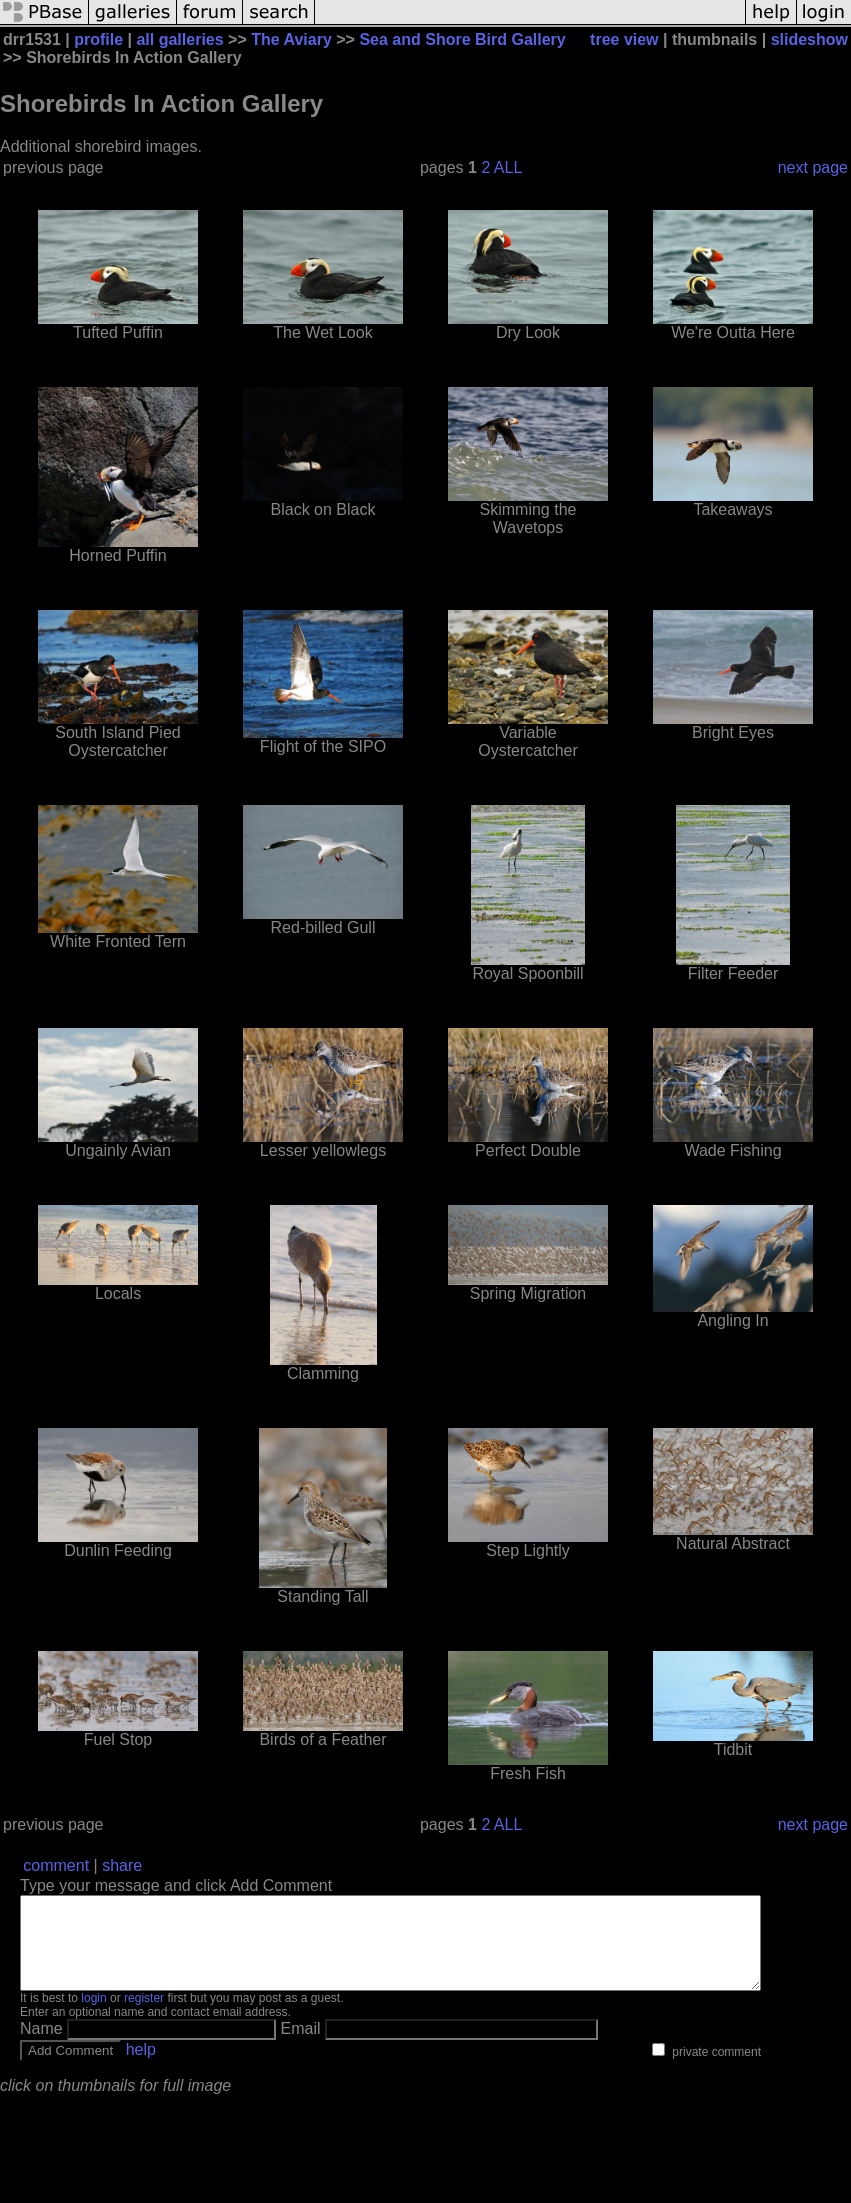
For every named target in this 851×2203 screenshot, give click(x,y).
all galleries (179, 39)
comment (56, 1865)
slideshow (809, 39)
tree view (624, 39)
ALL (508, 167)
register (144, 2016)
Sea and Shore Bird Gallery (462, 39)
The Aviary (291, 39)
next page (813, 167)
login (93, 2016)
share (122, 1865)
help (141, 2067)
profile (98, 39)
